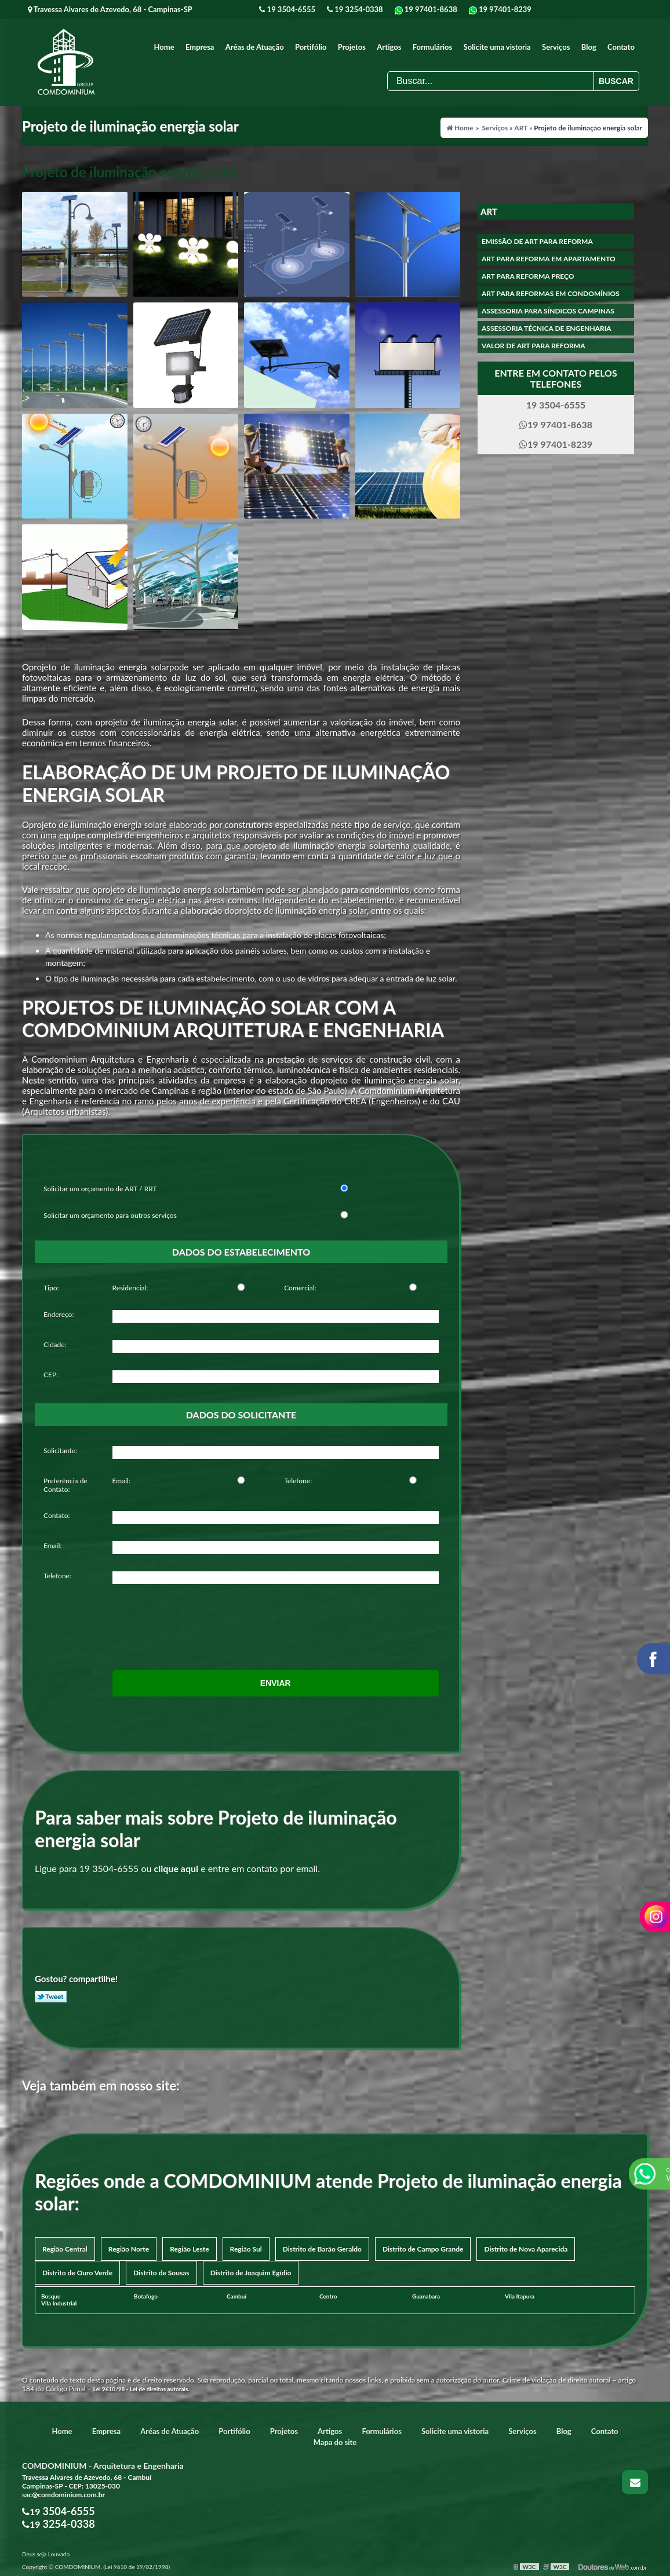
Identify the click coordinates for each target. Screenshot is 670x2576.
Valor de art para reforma (533, 345)
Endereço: (58, 1314)
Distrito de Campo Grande (423, 2249)
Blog (588, 47)
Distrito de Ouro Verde (77, 2272)
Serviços (556, 47)
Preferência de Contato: (65, 1485)
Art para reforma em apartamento (549, 258)
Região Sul (246, 2249)
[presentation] (182, 1619)
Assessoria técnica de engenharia (546, 328)
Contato (621, 47)
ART (488, 211)
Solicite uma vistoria (497, 47)
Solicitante (59, 1450)
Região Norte (128, 2249)
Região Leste (189, 2249)
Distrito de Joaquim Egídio (251, 2272)
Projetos (352, 47)
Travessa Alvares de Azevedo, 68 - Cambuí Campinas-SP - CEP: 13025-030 (86, 2481)
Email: (121, 1480)
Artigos (389, 47)
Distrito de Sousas (161, 2272)
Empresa (199, 47)
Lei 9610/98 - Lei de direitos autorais (140, 2388)
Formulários (432, 47)
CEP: (50, 1374)
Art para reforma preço (528, 276)
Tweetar (51, 1996)
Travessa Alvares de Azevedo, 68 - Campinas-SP (110, 9)
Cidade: (55, 1344)
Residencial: (130, 1287)
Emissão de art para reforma (537, 241)
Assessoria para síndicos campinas (548, 311)
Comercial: (300, 1287)
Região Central (65, 2249)
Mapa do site (335, 2442)
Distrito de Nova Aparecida (525, 2249)
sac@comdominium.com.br (63, 2494)
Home (164, 47)
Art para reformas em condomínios (551, 293)
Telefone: (298, 1480)
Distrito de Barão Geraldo (322, 2249)
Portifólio (310, 47)
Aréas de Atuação (254, 47)
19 (287, 9)
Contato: (56, 1515)
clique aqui (176, 1868)
